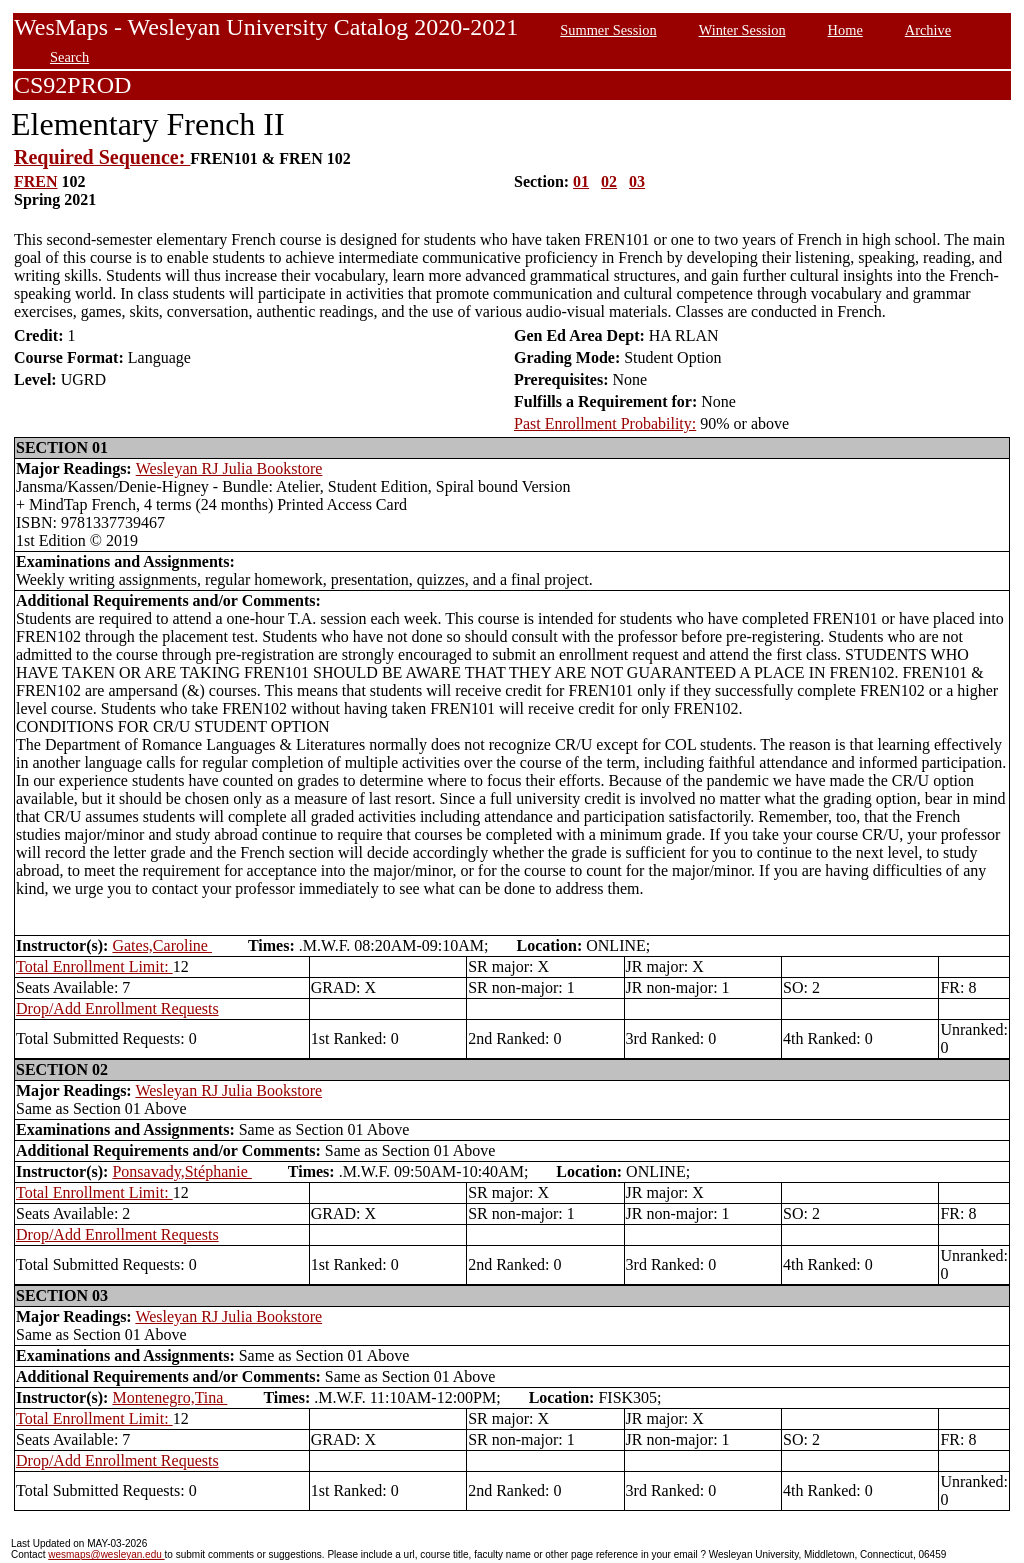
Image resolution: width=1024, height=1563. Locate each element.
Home (845, 30)
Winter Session (742, 30)
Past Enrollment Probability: (605, 423)
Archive (928, 30)
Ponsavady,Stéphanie (181, 1171)
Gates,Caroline (162, 945)
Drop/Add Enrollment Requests (117, 1008)
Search (69, 57)
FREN (36, 181)
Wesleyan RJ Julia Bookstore (229, 468)
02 (609, 181)
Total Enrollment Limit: (94, 966)
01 (581, 181)
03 (637, 181)
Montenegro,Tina (169, 1397)
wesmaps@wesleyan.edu (106, 1554)
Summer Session (608, 30)
